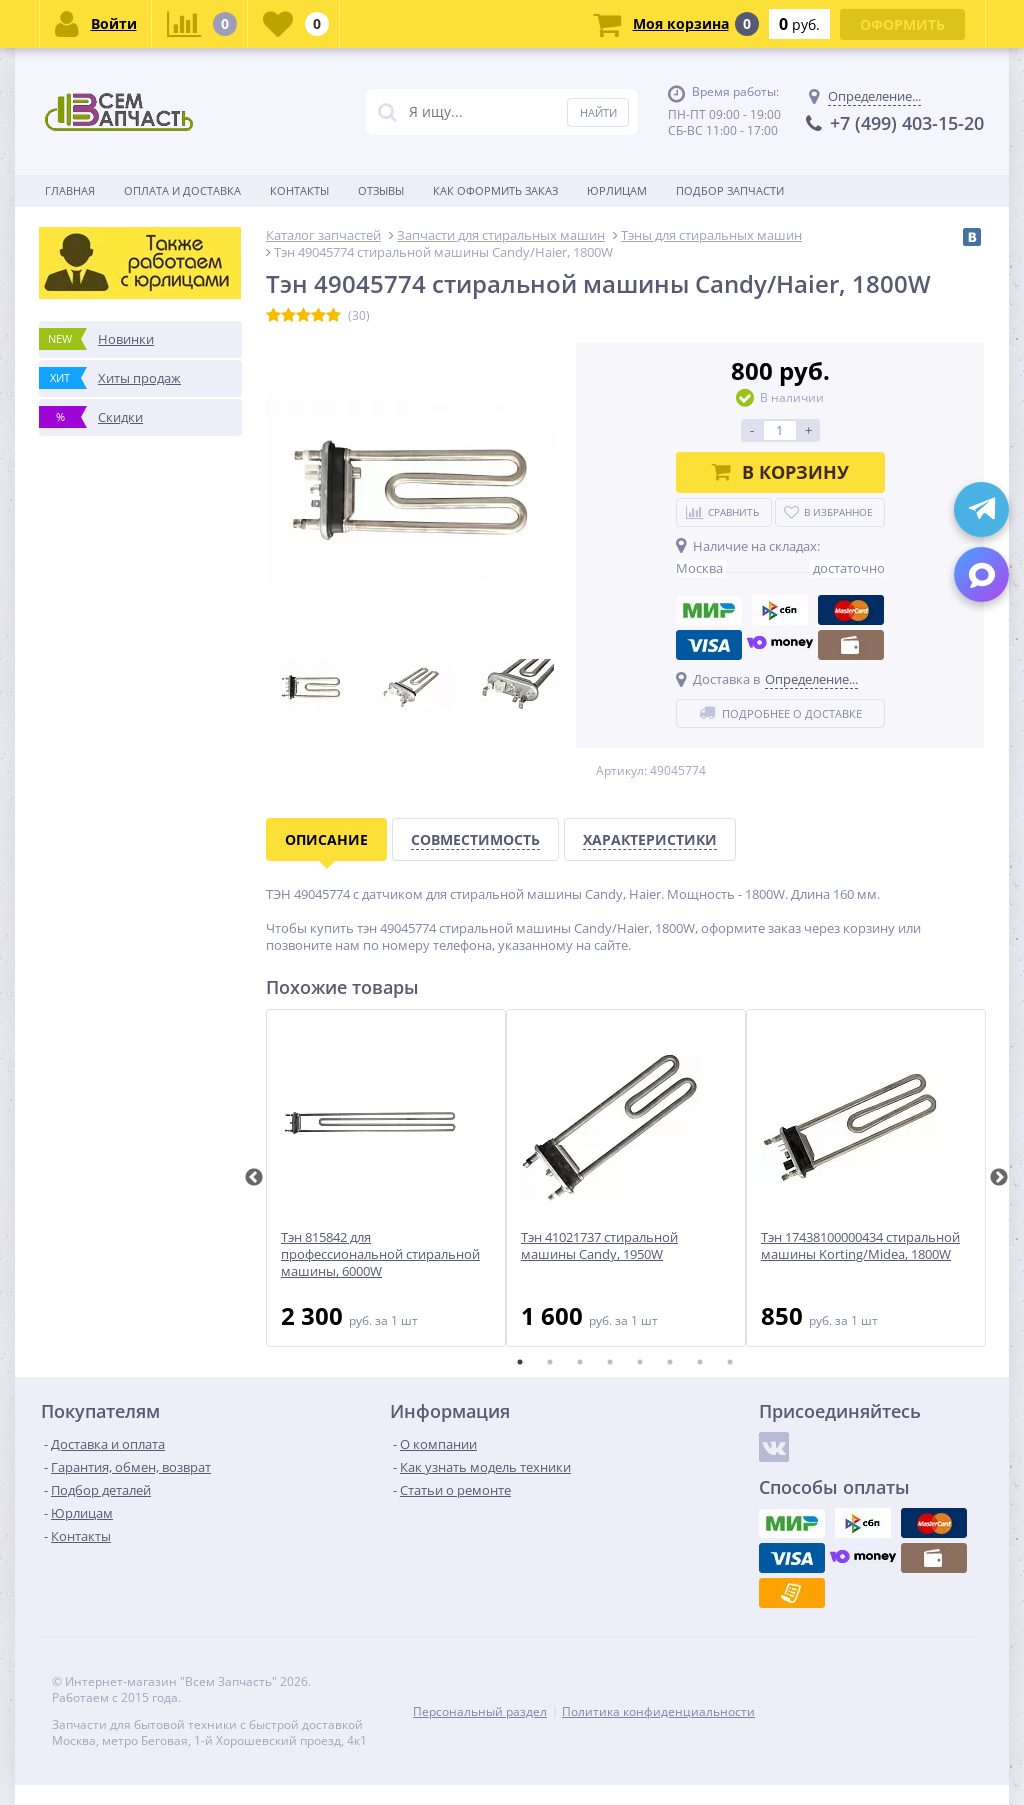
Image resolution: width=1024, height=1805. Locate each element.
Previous (254, 1178)
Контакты (299, 190)
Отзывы (381, 190)
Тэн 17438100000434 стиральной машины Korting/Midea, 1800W (860, 1246)
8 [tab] (730, 1362)
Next (999, 1178)
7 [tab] (700, 1362)
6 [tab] (670, 1362)
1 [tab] (520, 1362)
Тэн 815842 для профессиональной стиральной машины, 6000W (380, 1254)
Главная (70, 190)
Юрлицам (617, 190)
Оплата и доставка (182, 190)
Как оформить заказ (495, 190)
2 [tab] (550, 1362)
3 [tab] (580, 1362)
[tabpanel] (386, 1178)
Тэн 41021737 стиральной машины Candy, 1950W (599, 1246)
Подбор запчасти (730, 190)
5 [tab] (640, 1362)
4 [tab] (610, 1362)
